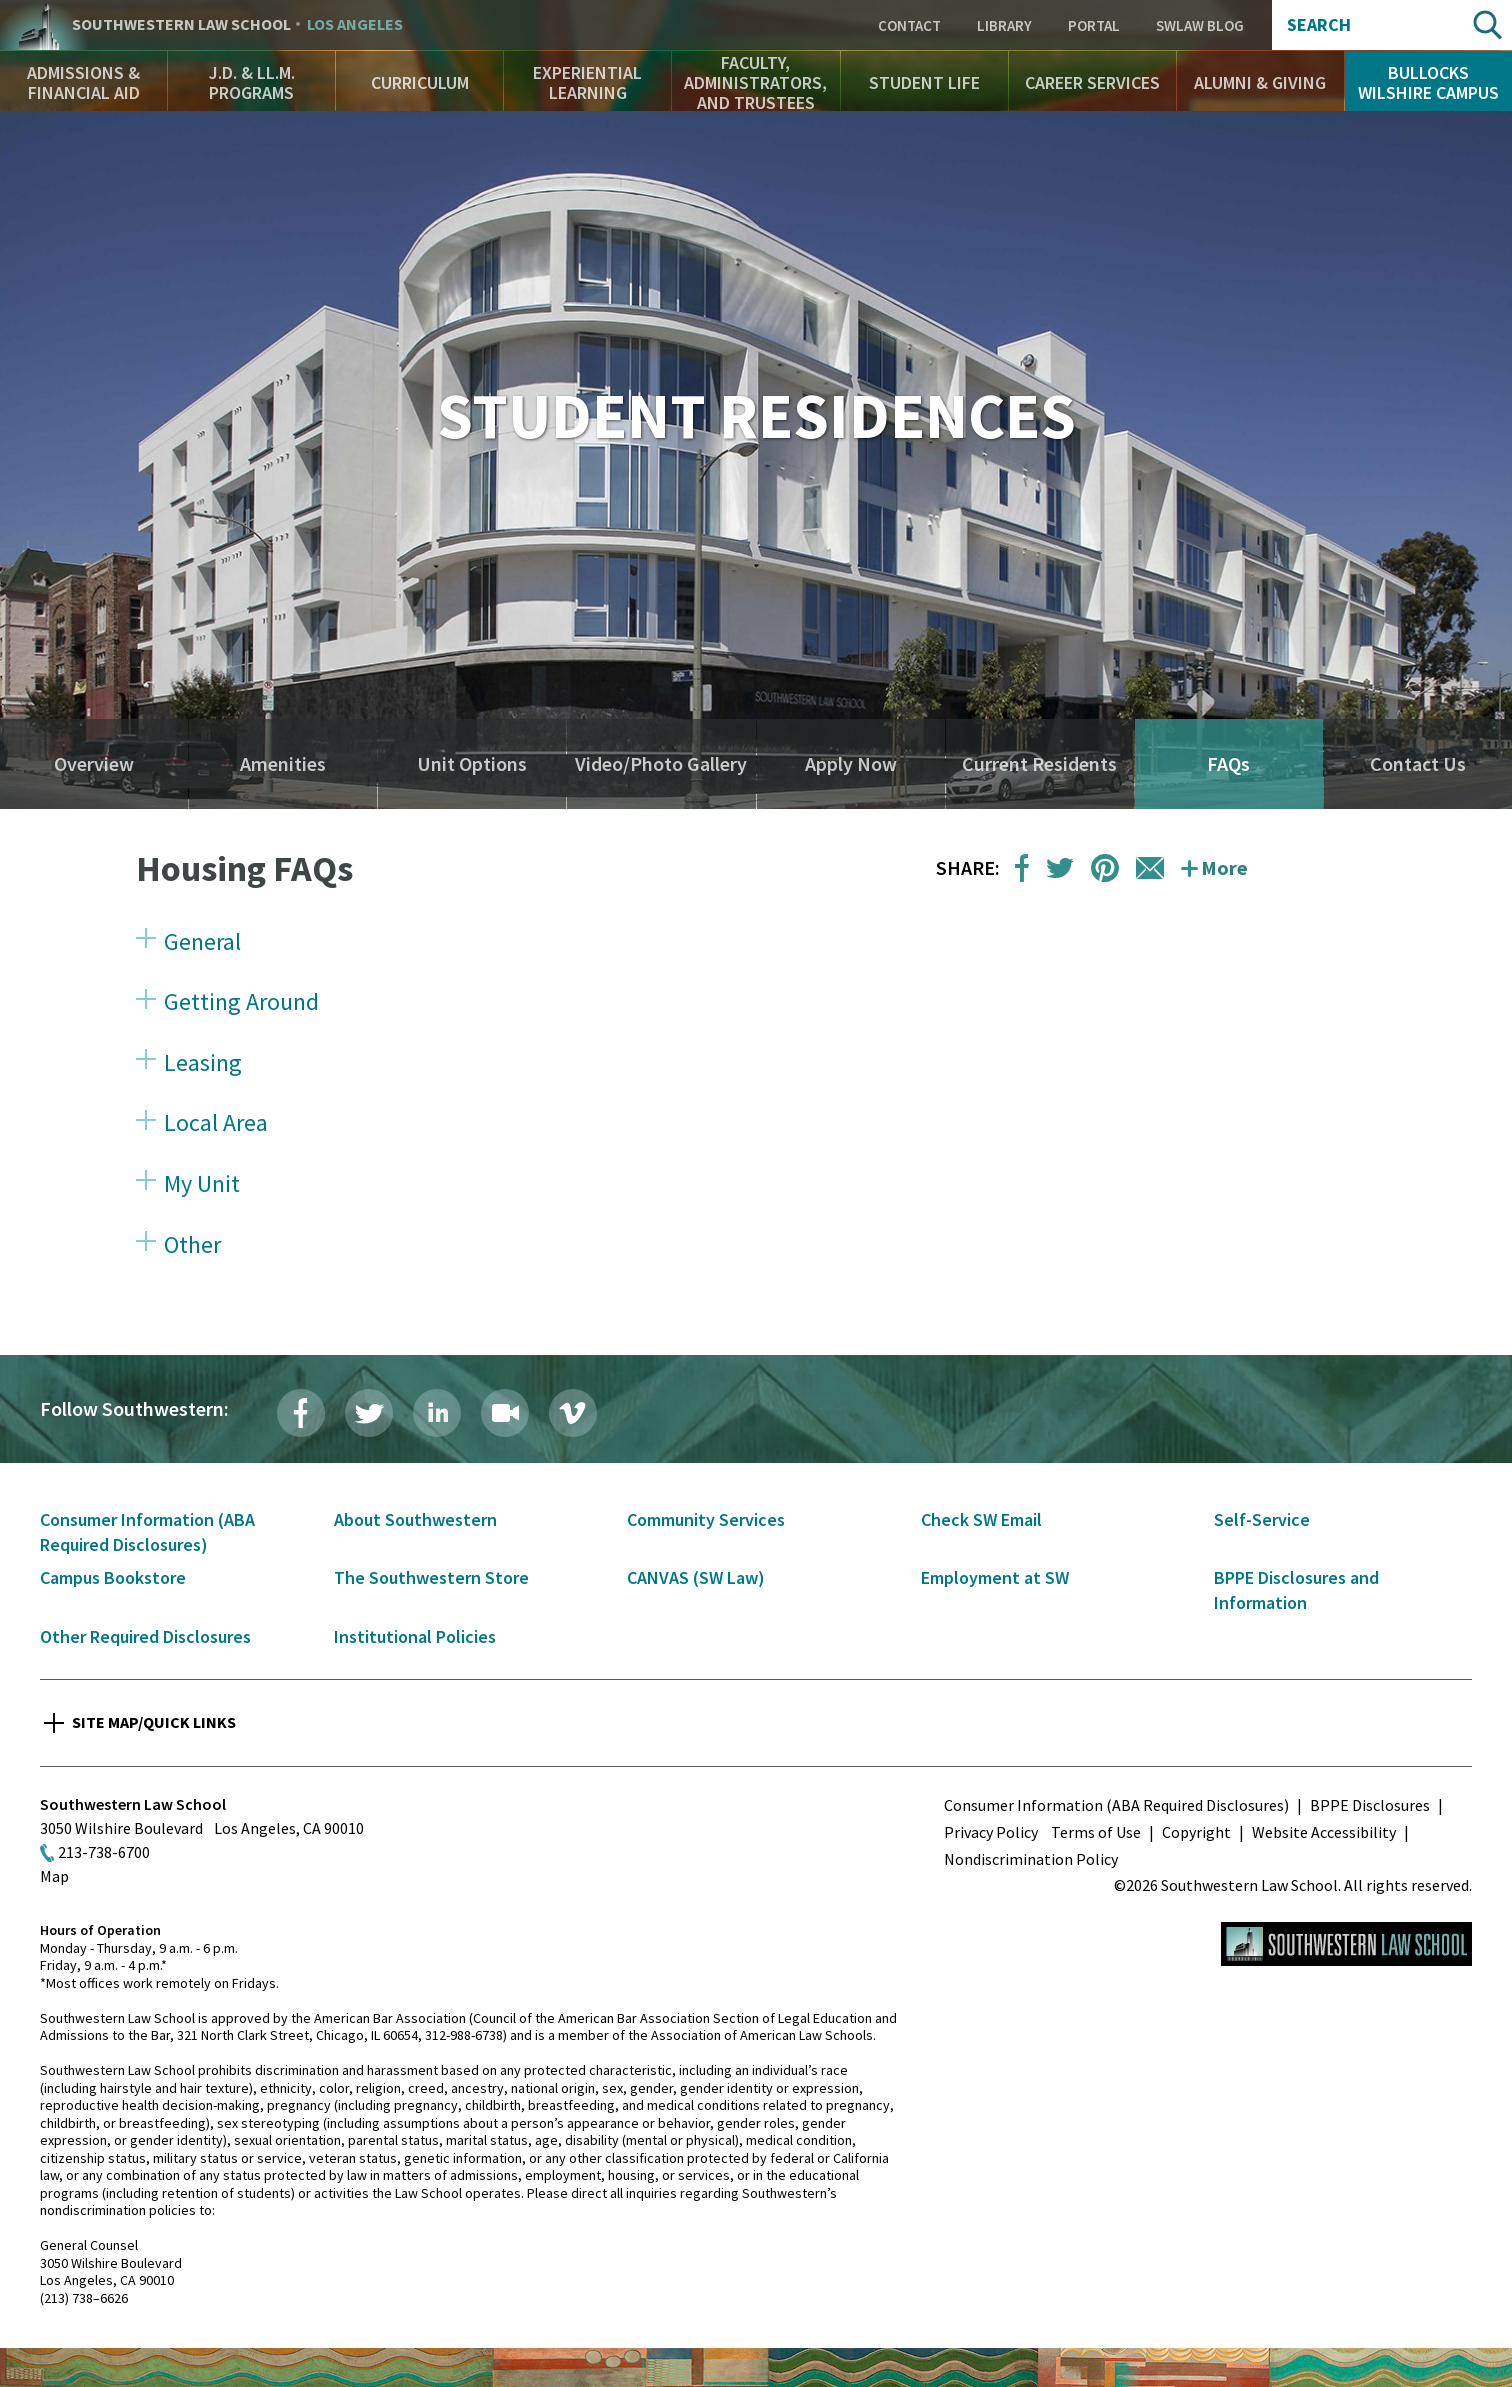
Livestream (505, 1413)
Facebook (301, 1413)
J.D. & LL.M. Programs (252, 82)
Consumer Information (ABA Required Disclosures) (1116, 1805)
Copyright (1196, 1832)
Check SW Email (981, 1519)
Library (1004, 25)
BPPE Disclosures (1370, 1805)
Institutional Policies (415, 1636)
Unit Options (472, 764)
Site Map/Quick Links (154, 1722)
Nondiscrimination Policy (1031, 1859)
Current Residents (1039, 764)
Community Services (706, 1519)
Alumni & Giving (1260, 82)
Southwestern (237, 25)
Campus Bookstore (113, 1577)
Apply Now (851, 764)
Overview (94, 764)
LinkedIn (437, 1413)
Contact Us (1418, 764)
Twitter (369, 1413)
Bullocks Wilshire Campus (1428, 82)
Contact (909, 25)
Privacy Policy (991, 1832)
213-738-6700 (104, 1852)
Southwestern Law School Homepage (1346, 1944)
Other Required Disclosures (145, 1636)
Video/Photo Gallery (661, 764)
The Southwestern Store (431, 1577)
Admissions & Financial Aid (83, 82)
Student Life (924, 82)
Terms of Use (1096, 1832)
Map (54, 1876)
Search (1319, 25)
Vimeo (573, 1413)
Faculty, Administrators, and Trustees (755, 82)
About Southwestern (415, 1519)
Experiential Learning (587, 82)
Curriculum (420, 82)
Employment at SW (995, 1577)
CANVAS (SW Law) (696, 1577)
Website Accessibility (1324, 1832)
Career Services (1092, 82)
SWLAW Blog (1200, 25)
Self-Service (1262, 1519)
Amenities (283, 764)
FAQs (1228, 764)
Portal (1094, 25)
